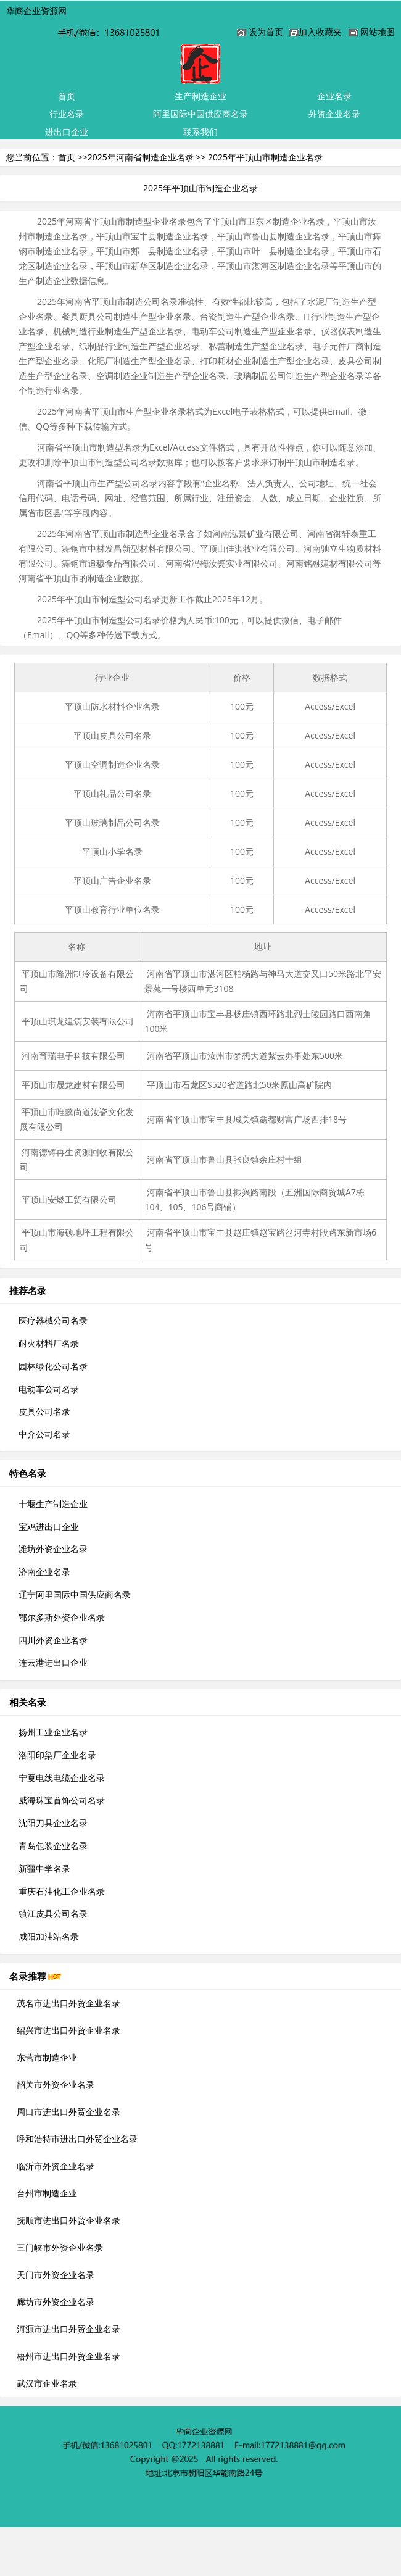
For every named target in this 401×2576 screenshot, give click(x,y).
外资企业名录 (334, 114)
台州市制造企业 (47, 2193)
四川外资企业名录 (53, 1640)
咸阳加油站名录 (49, 1936)
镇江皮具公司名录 (53, 1913)
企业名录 (334, 96)
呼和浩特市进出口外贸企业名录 (77, 2139)
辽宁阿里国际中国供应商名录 (75, 1594)
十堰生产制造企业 (53, 1504)
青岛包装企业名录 (53, 1845)
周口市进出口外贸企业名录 (68, 2111)
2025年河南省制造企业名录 (141, 157)
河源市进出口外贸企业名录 (68, 2329)
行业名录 (66, 114)
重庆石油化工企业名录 (62, 1891)
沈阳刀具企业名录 (53, 1823)
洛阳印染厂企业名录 (57, 1755)
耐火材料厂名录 (49, 1343)
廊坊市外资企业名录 (55, 2302)
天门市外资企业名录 (55, 2274)
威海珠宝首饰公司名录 (62, 1800)
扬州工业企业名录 (53, 1732)
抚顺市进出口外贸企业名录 (68, 2220)
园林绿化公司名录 (53, 1366)
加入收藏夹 (320, 32)
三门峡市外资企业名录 (60, 2247)
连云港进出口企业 (53, 1662)
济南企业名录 (44, 1571)
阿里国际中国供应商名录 (200, 114)
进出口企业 (66, 132)
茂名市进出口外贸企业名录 (68, 2003)
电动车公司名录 (49, 1389)
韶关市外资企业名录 (55, 2084)
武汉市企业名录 (47, 2383)
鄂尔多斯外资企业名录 (62, 1617)
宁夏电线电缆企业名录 (62, 1778)
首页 (66, 96)
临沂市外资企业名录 (55, 2166)
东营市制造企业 (47, 2057)
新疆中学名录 (44, 1868)
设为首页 (266, 32)
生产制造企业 (200, 96)
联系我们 (200, 132)
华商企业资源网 (36, 11)
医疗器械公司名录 (53, 1320)
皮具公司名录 (44, 1411)
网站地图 (377, 32)
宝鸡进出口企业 (49, 1526)
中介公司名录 (44, 1434)
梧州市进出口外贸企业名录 (68, 2356)
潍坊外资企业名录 (53, 1549)
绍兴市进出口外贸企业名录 (68, 2030)
